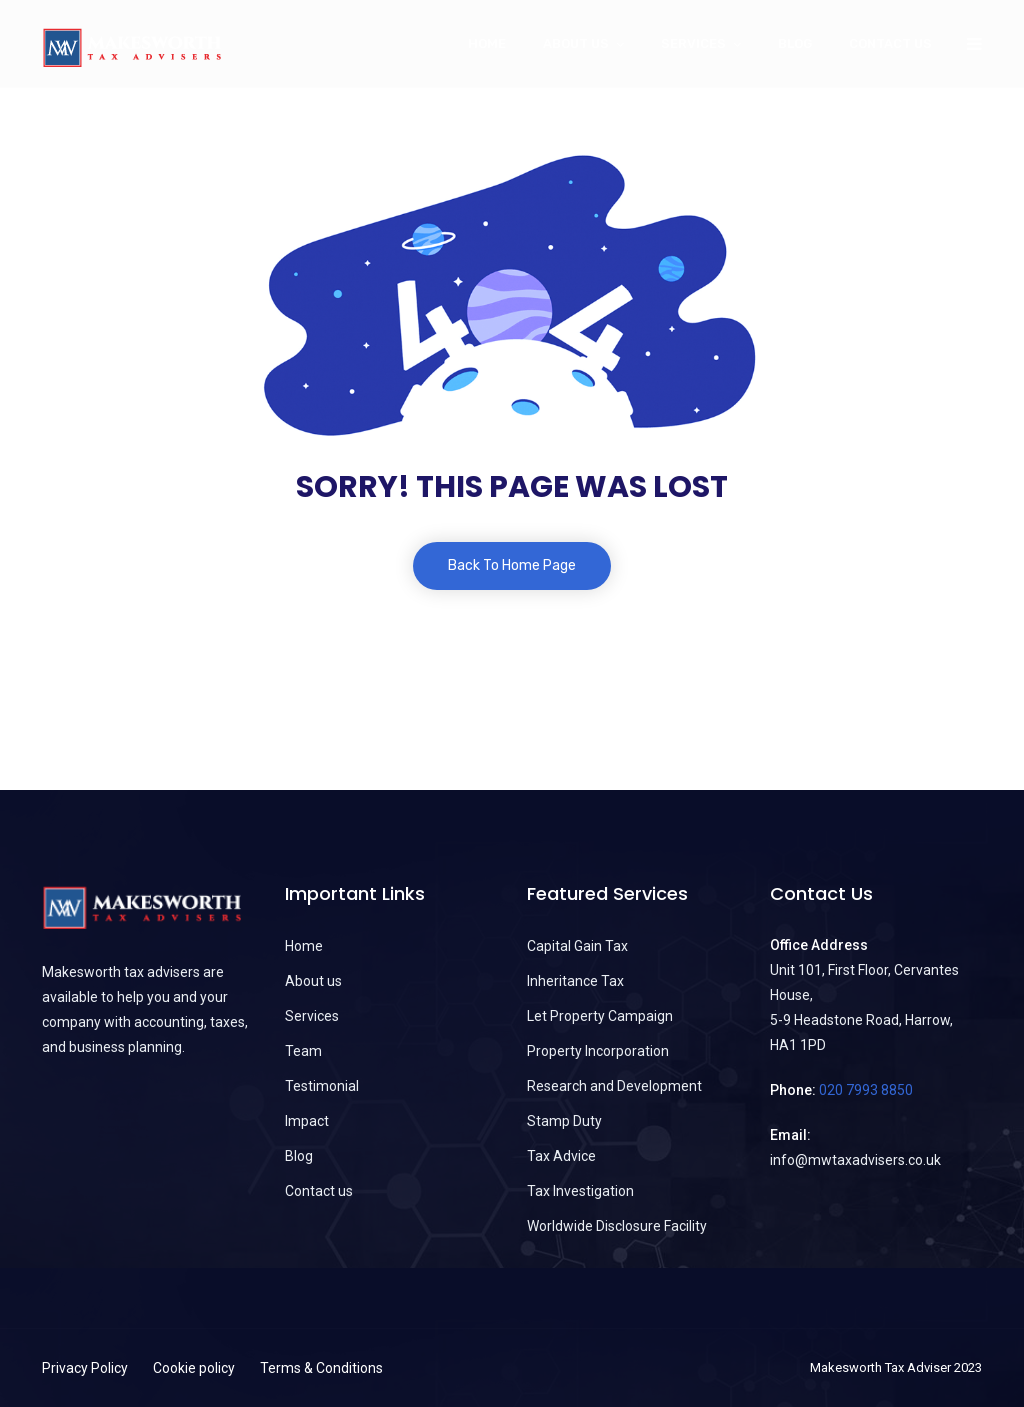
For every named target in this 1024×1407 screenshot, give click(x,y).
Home (487, 43)
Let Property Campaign (600, 1016)
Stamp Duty (564, 1121)
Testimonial (322, 1086)
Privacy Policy (85, 1368)
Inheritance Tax (575, 981)
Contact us (890, 43)
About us (313, 981)
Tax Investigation (580, 1191)
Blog (795, 43)
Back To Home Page (512, 565)
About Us (576, 43)
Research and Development (614, 1086)
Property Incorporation (598, 1051)
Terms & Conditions (321, 1368)
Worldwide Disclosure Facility (617, 1226)
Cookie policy (194, 1368)
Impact (307, 1121)
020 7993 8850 (866, 1090)
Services (693, 43)
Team (303, 1051)
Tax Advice (561, 1156)
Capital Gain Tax (577, 946)
